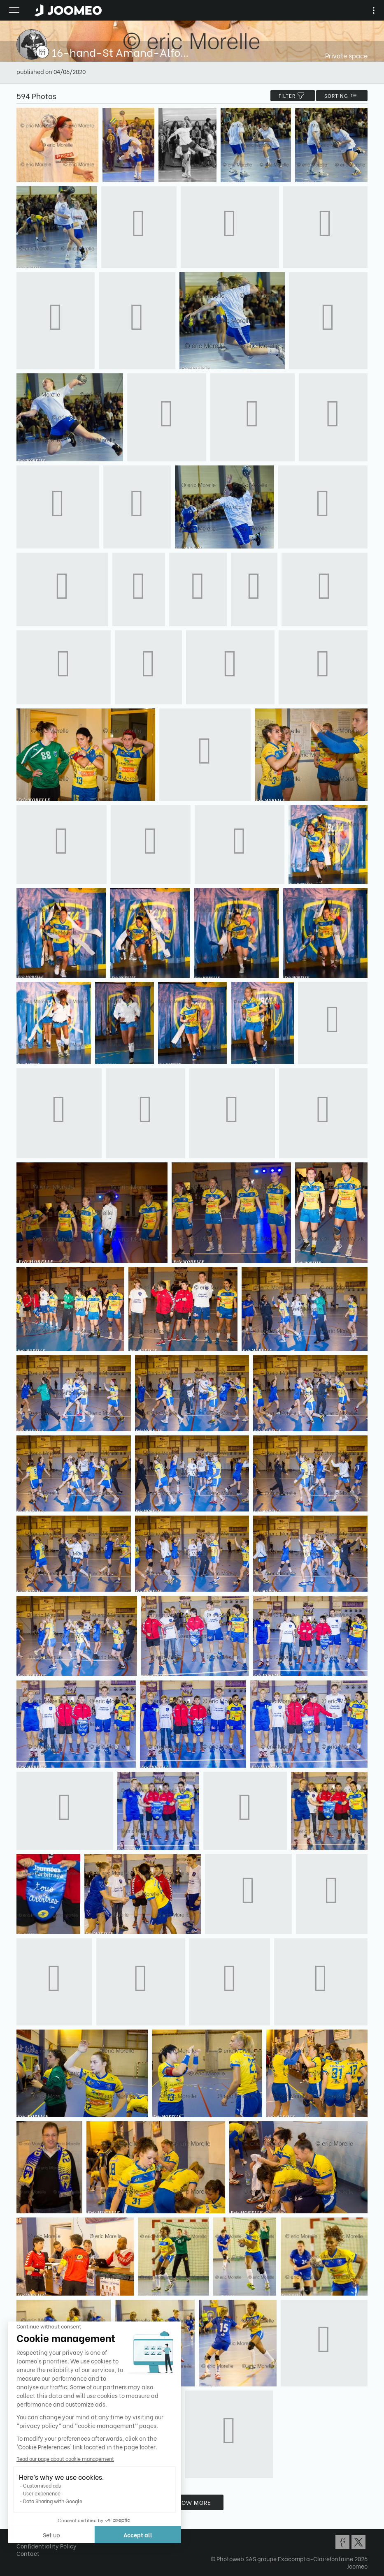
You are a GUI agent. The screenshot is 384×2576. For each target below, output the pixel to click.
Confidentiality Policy (46, 2545)
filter (293, 95)
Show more (192, 2502)
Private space (346, 55)
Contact (28, 2553)
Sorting (341, 95)
